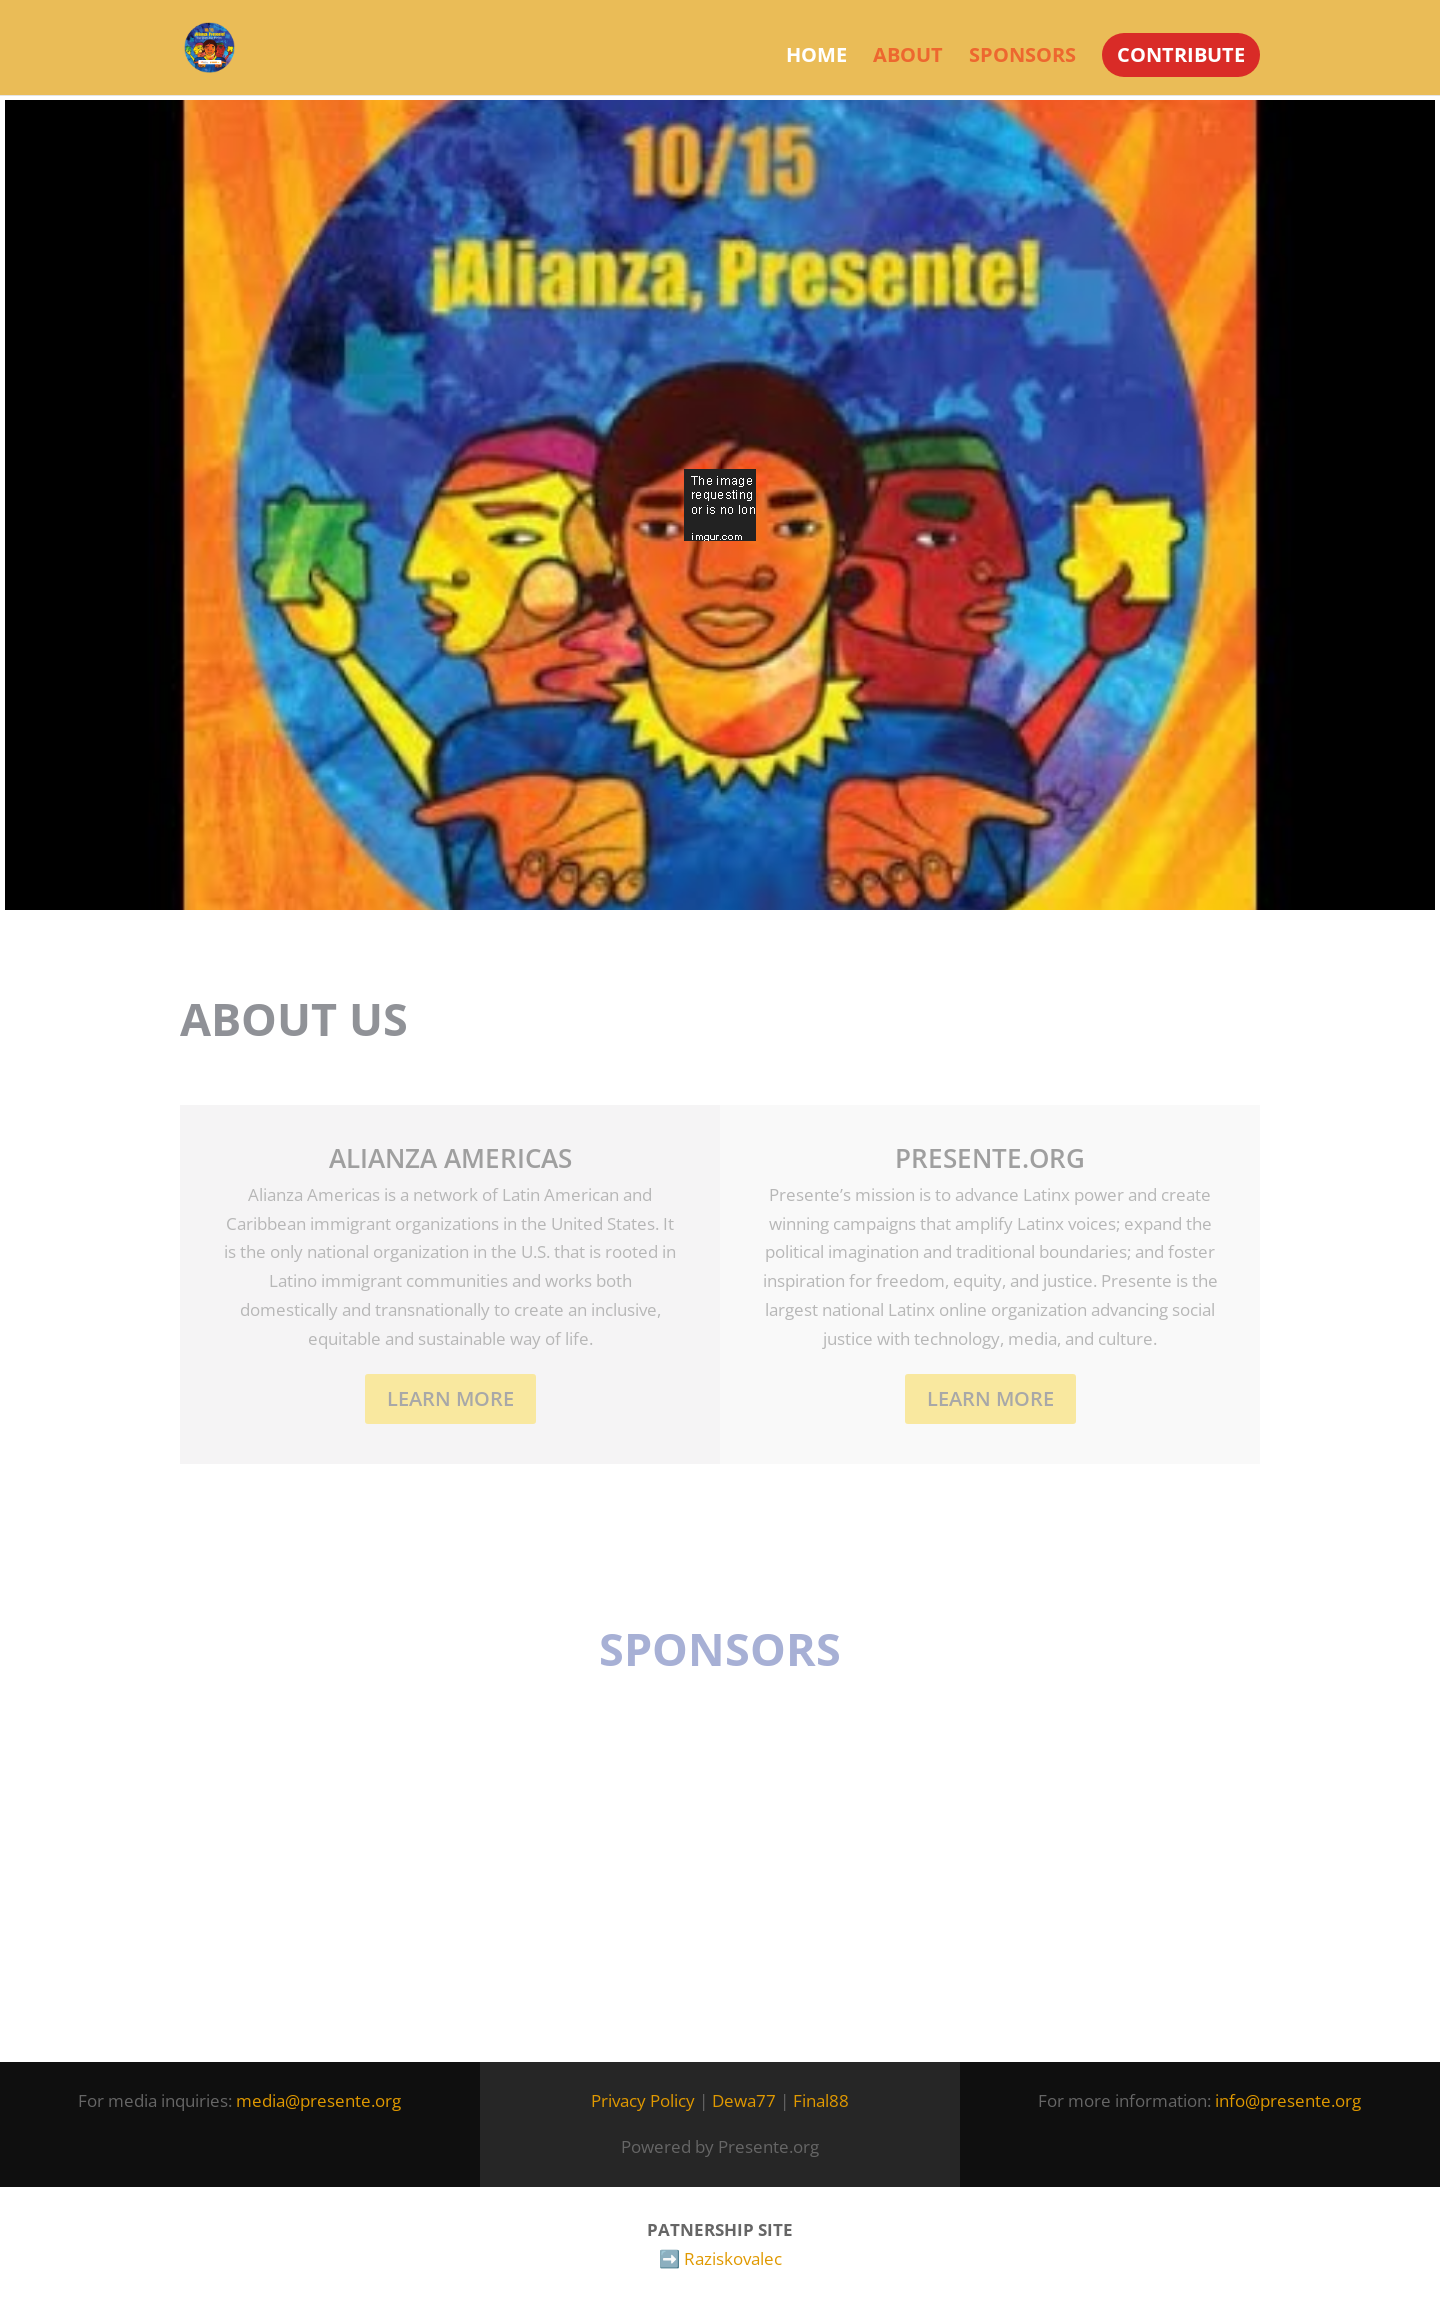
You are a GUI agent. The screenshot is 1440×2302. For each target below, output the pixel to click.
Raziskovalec (733, 2258)
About (908, 58)
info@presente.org (1288, 2100)
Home (816, 58)
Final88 (821, 2100)
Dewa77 (744, 2100)
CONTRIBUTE (1181, 54)
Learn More (450, 1398)
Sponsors (1022, 58)
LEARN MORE (990, 1398)
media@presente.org (318, 2100)
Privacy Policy (643, 2100)
